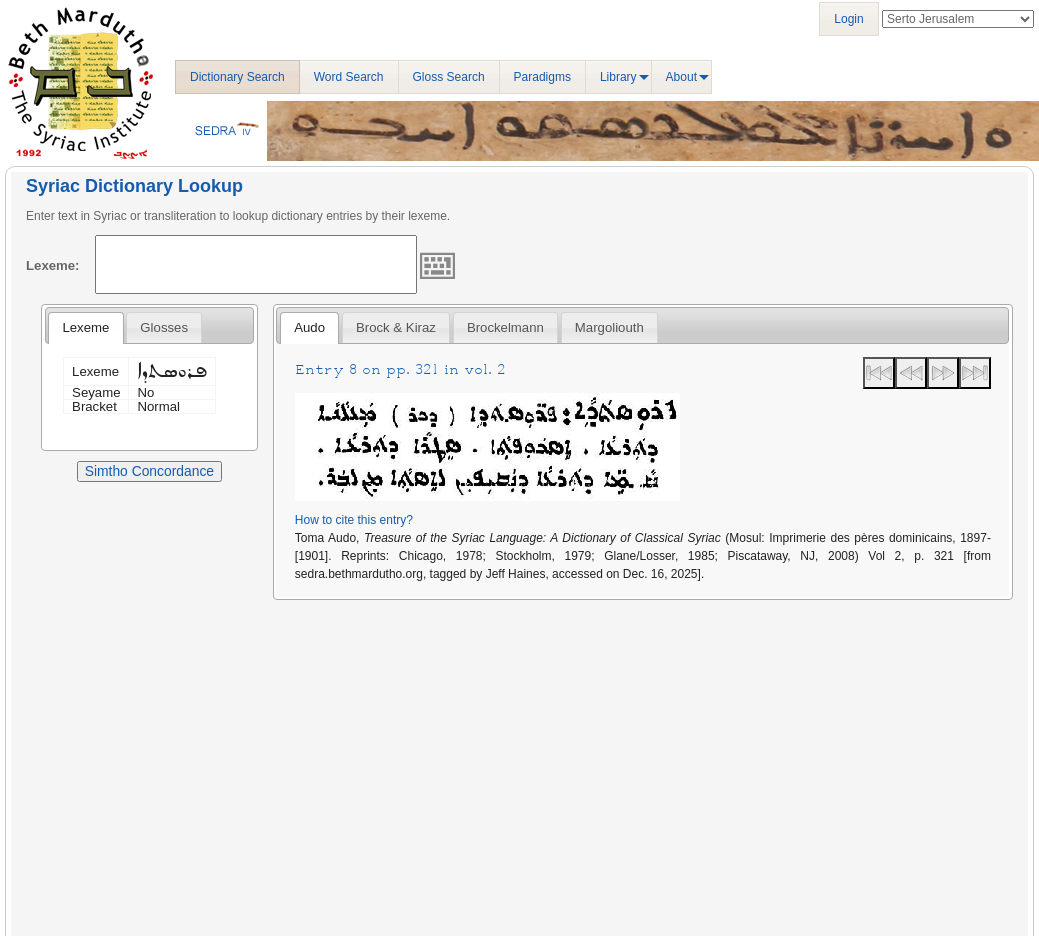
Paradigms (542, 77)
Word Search (349, 77)
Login (848, 19)
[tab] (85, 328)
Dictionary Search (237, 77)
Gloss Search (449, 77)
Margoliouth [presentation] (609, 327)
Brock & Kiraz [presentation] (396, 327)
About (681, 77)
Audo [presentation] (309, 327)
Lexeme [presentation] (85, 327)
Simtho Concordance (149, 471)
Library (618, 77)
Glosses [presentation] (164, 327)
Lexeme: (53, 265)
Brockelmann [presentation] (505, 327)
